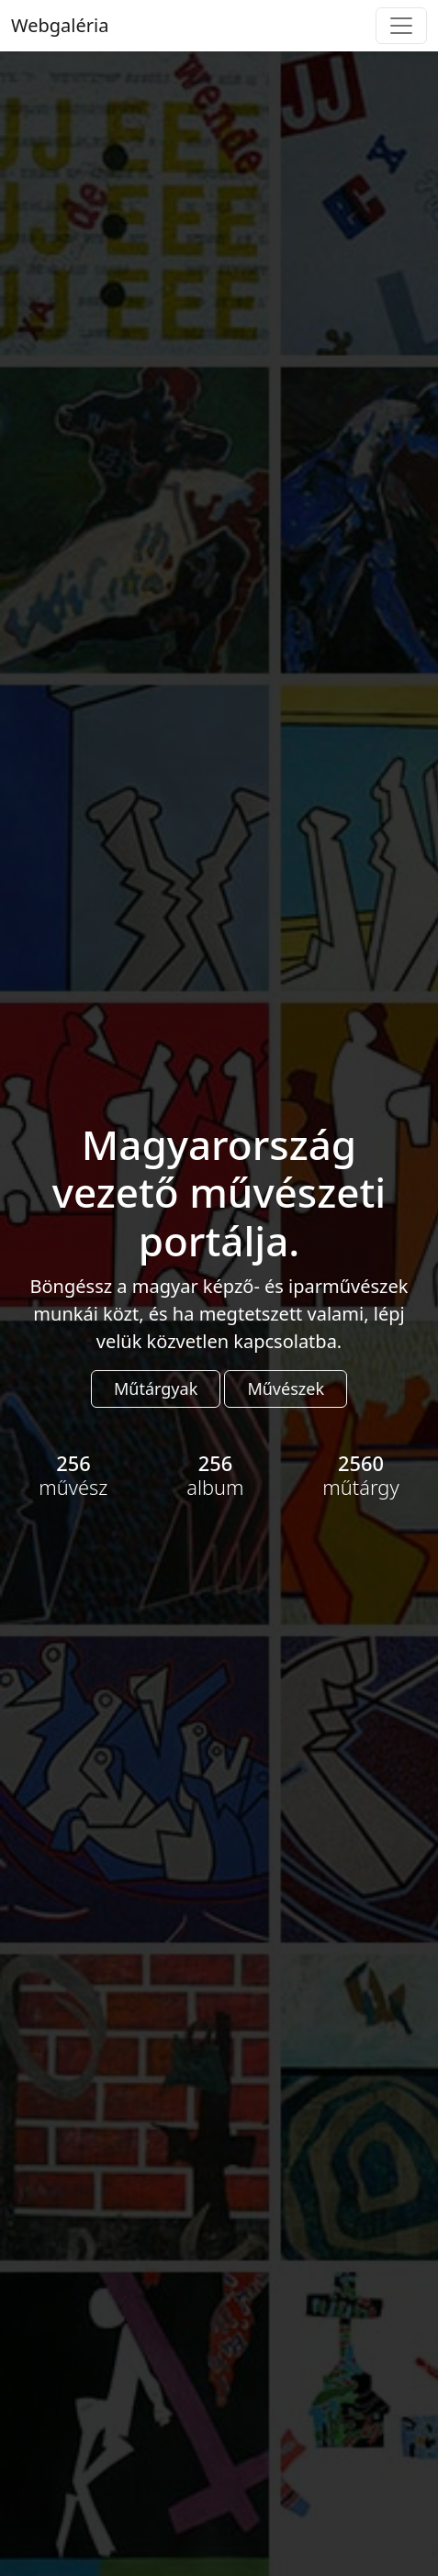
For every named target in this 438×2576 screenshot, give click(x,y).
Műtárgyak (155, 1388)
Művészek (285, 1388)
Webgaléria (59, 25)
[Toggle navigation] (401, 25)
